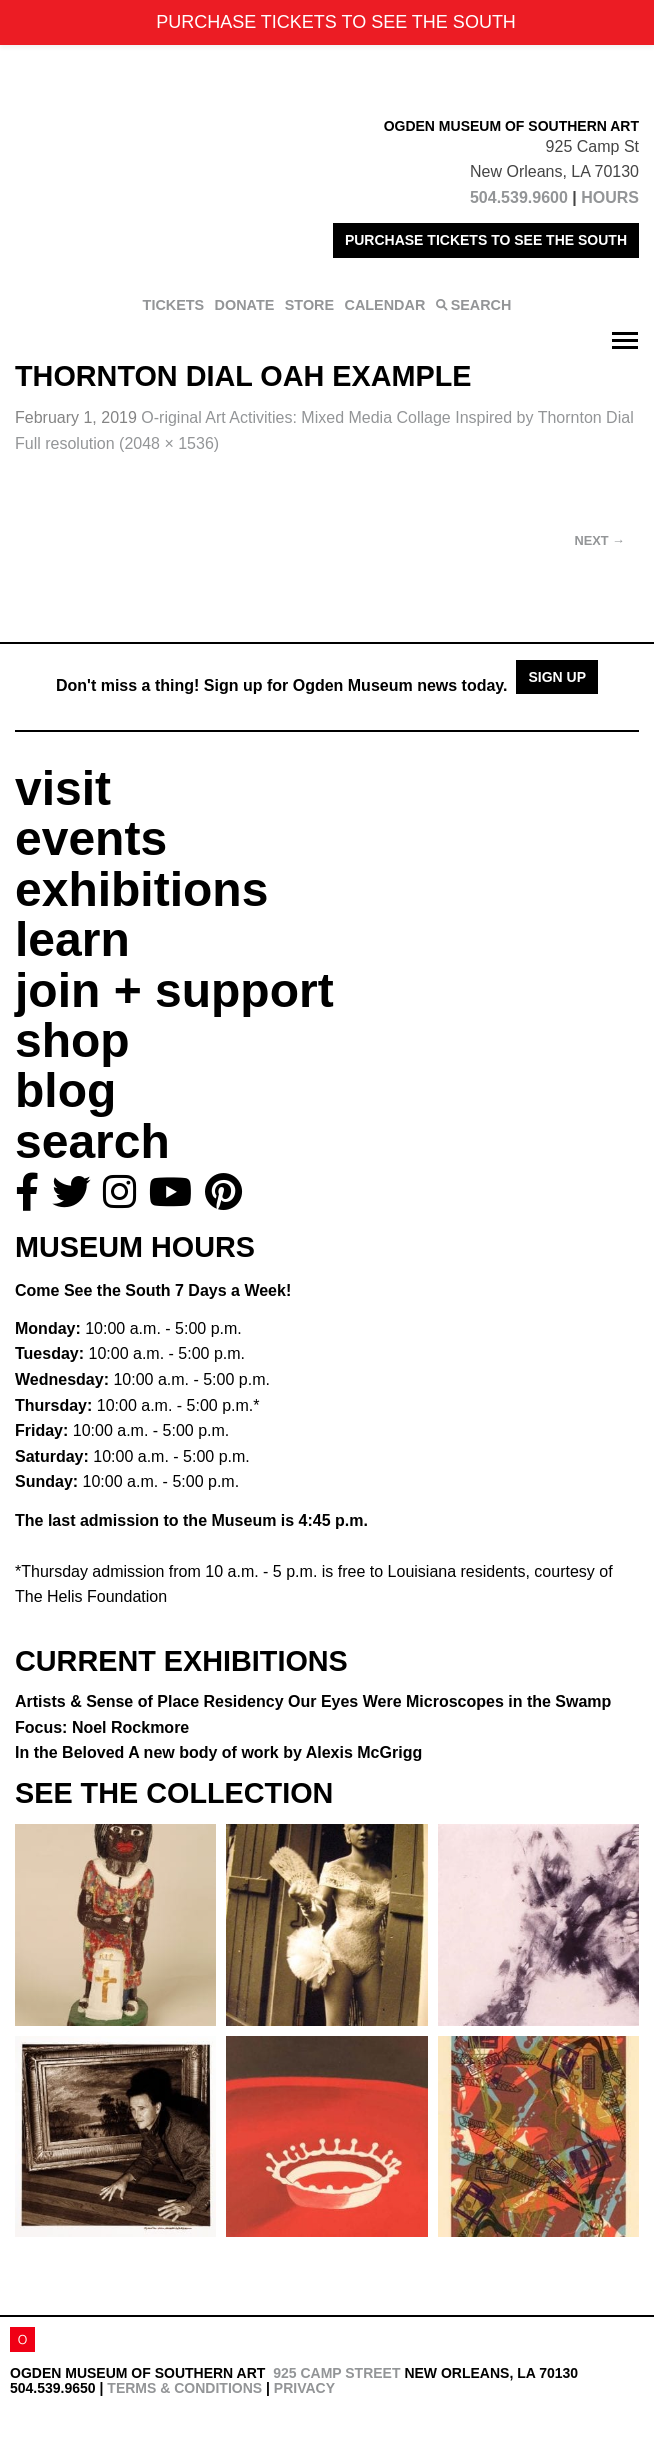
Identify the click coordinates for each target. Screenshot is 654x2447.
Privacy (304, 2388)
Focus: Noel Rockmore (102, 1727)
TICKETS (174, 305)
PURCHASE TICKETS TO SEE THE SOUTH (486, 240)
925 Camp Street (336, 2373)
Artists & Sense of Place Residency (313, 1701)
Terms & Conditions (184, 2388)
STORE (309, 305)
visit (63, 788)
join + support (174, 990)
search (92, 1141)
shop (72, 1040)
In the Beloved (218, 1752)
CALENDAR (385, 305)
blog (65, 1090)
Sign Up (557, 677)
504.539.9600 (519, 197)
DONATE (245, 305)
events (91, 838)
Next (600, 540)
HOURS (610, 197)
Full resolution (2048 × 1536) (117, 443)
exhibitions (141, 889)
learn (72, 939)
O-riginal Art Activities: (387, 417)
